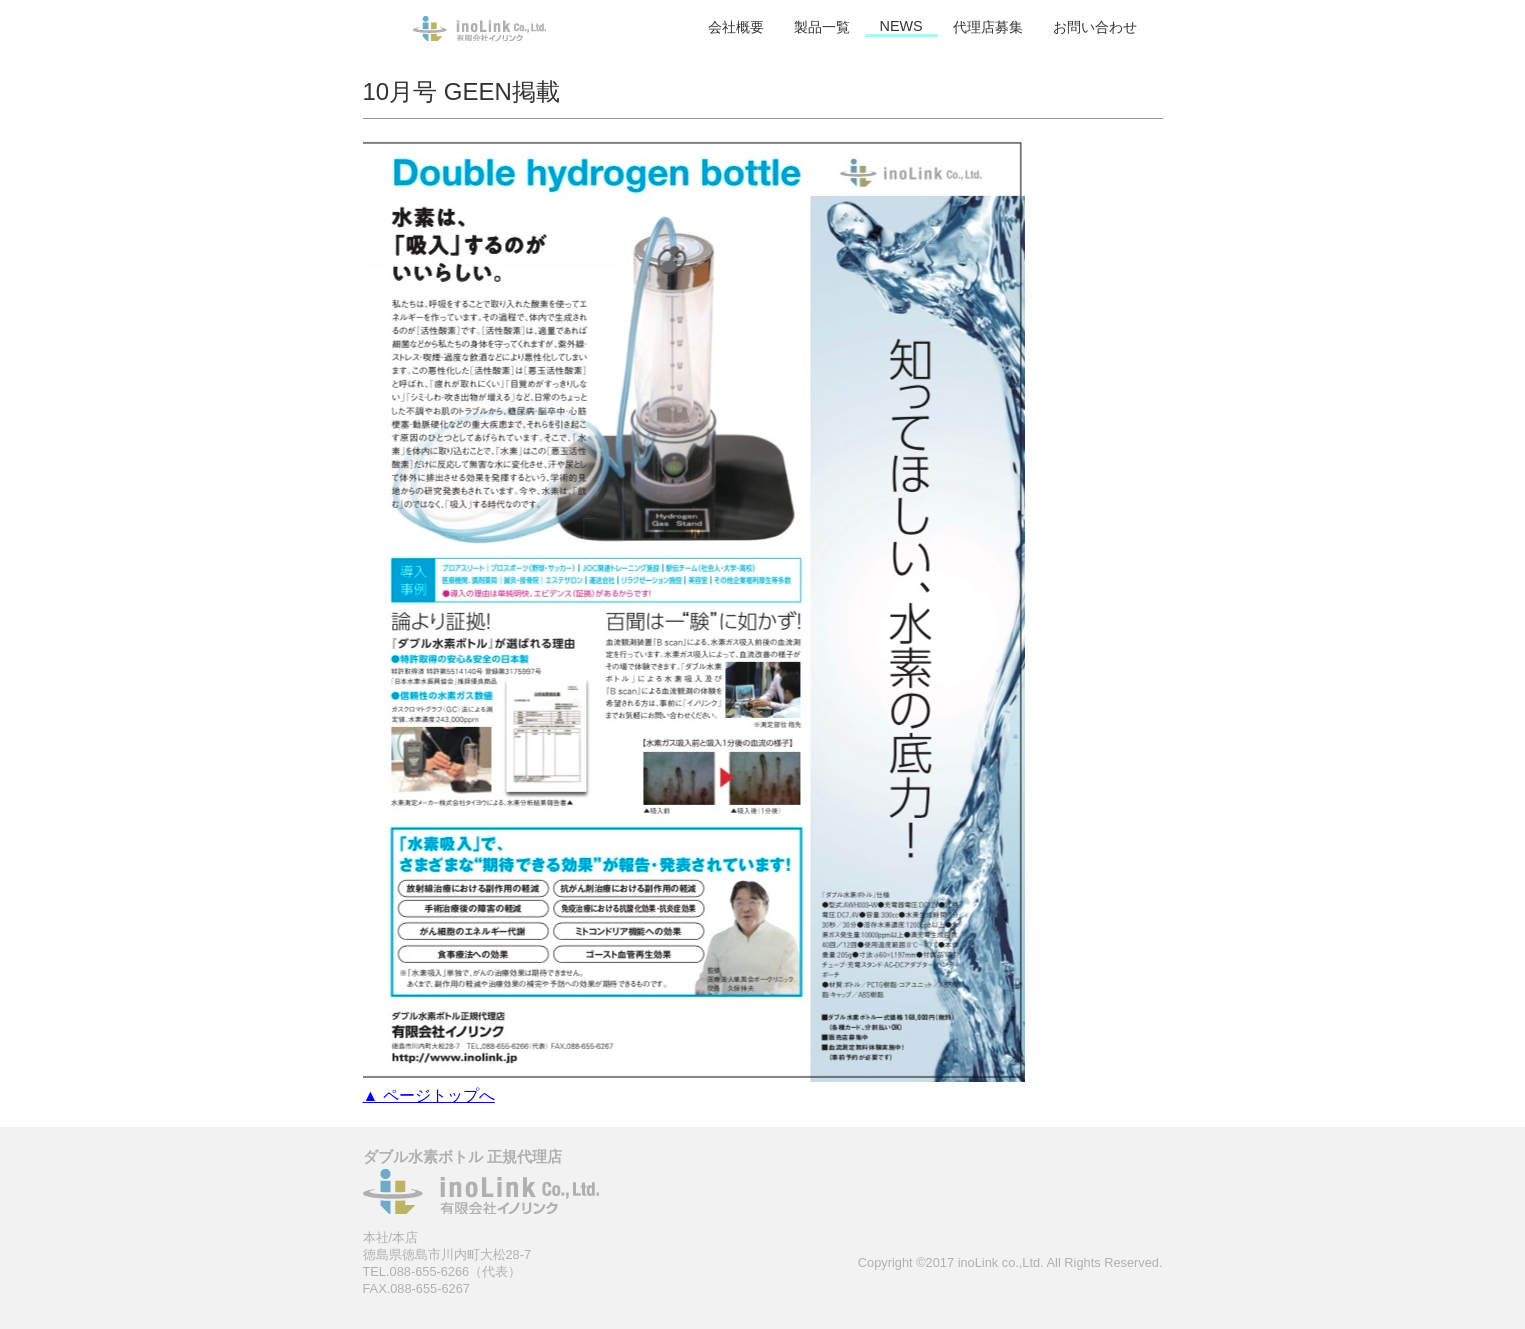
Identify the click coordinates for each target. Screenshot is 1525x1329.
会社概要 (736, 27)
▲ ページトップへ (429, 1095)
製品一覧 (822, 27)
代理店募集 (988, 27)
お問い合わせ (1095, 27)
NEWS (901, 26)
